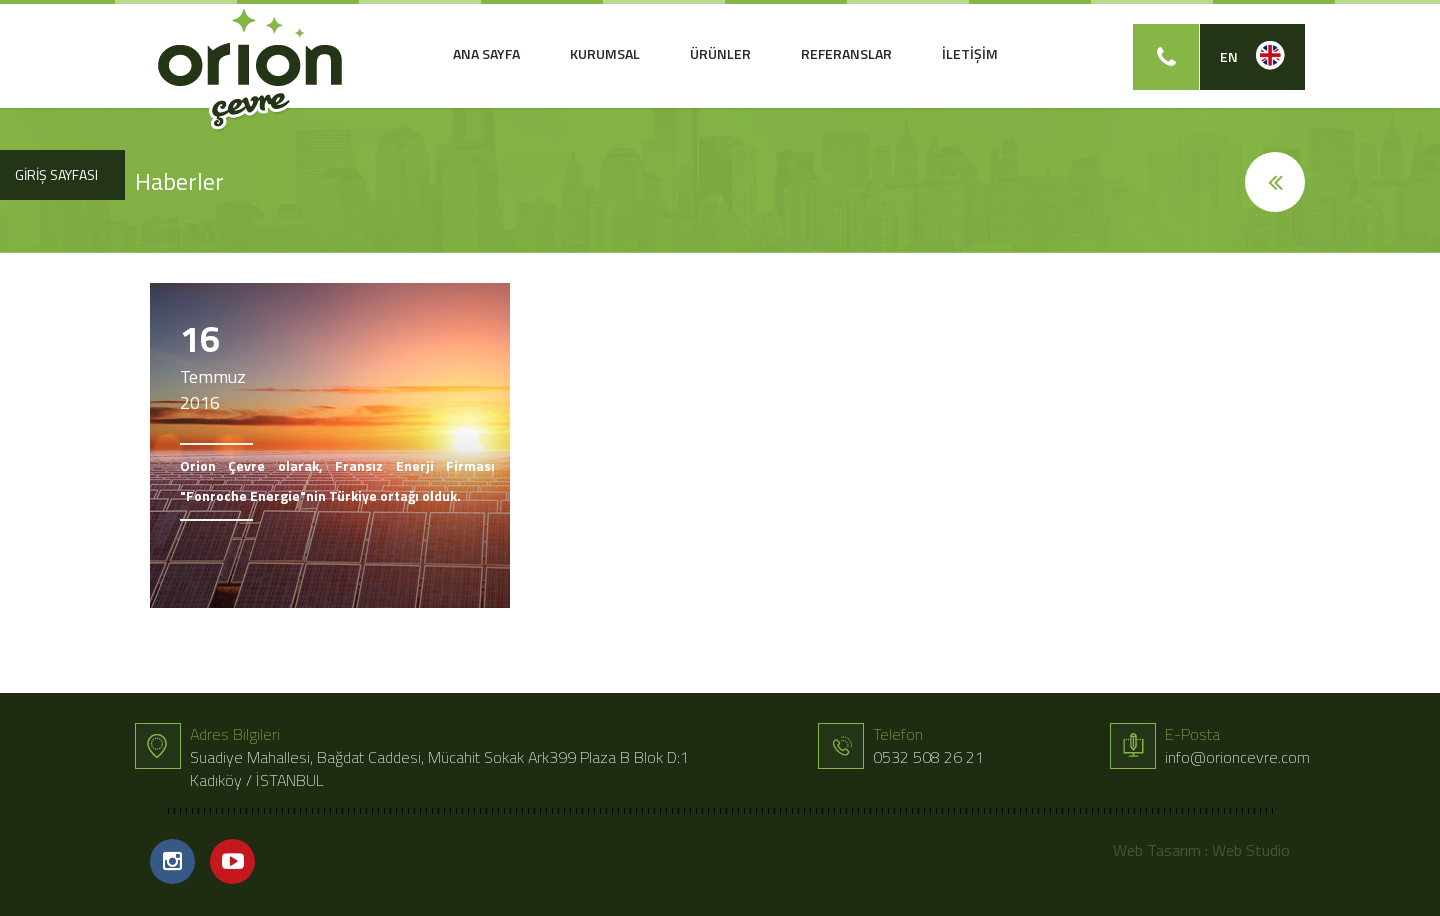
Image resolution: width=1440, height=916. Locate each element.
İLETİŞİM (970, 53)
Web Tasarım (1157, 850)
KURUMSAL (605, 53)
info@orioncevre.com (1237, 757)
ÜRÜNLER (720, 53)
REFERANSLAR (846, 53)
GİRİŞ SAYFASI (56, 174)
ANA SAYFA (486, 53)
